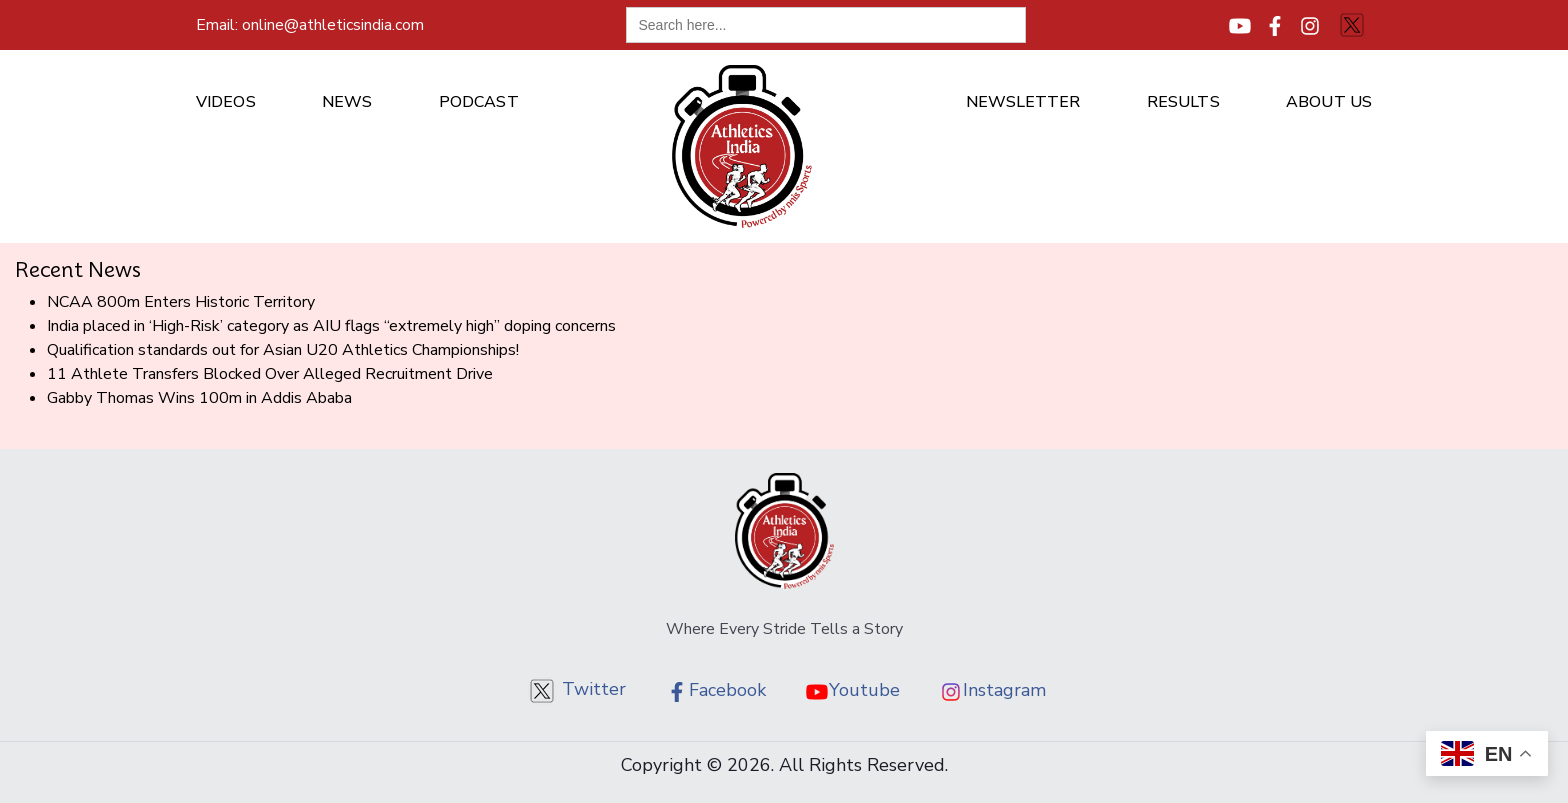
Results (1183, 102)
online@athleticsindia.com (310, 25)
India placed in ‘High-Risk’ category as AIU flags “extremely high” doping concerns (331, 326)
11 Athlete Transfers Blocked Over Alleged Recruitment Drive (270, 374)
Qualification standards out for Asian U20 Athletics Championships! (283, 350)
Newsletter (1023, 102)
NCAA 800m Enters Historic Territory (181, 302)
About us (1329, 102)
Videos (226, 102)
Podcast (479, 102)
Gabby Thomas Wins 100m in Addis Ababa (199, 398)
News (347, 102)
